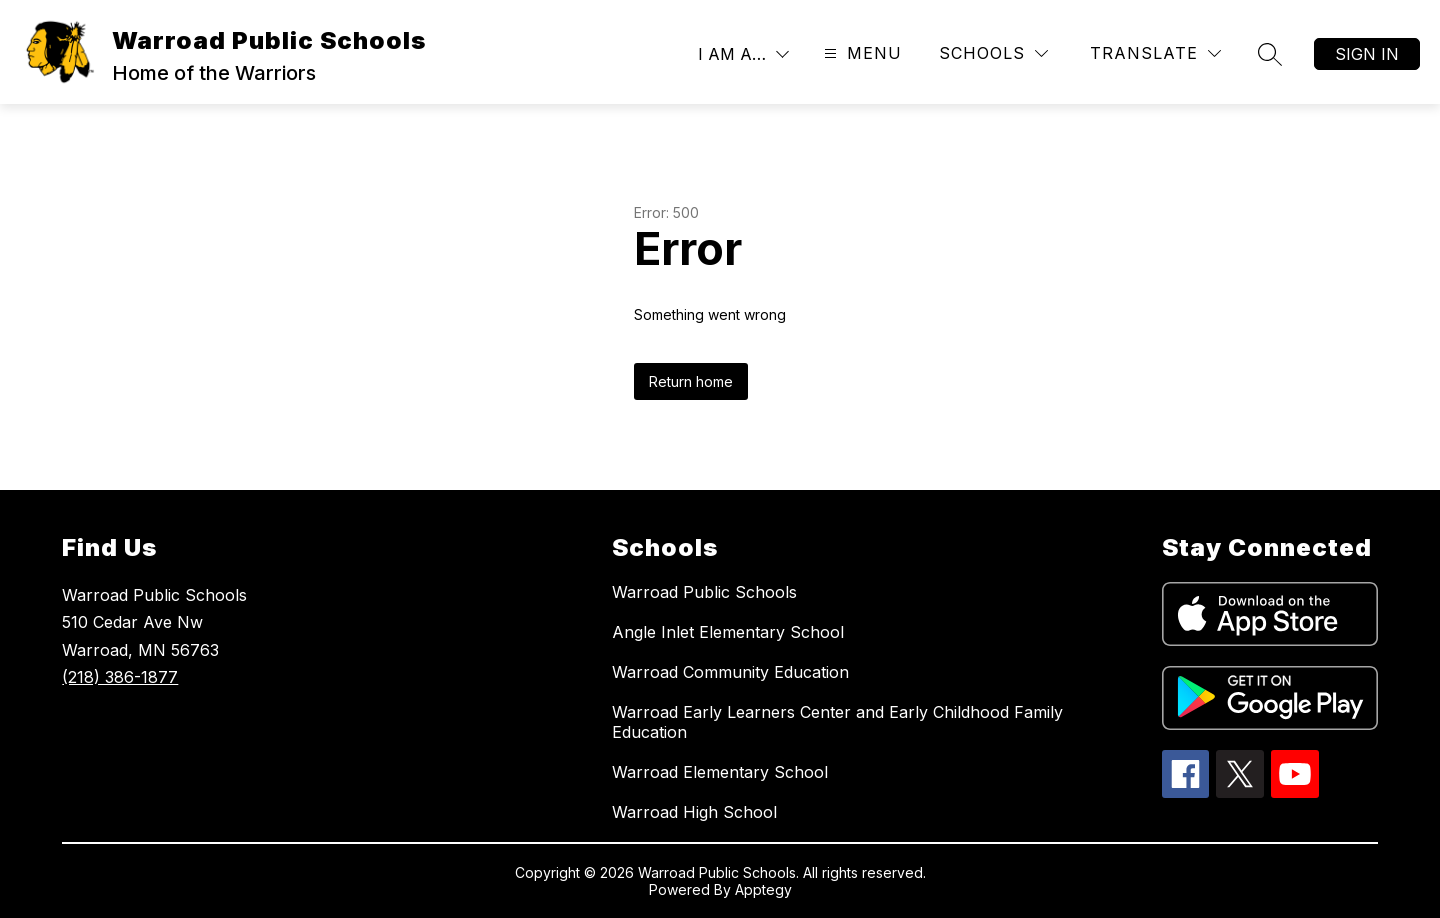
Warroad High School (694, 812)
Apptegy (763, 889)
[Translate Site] (1155, 53)
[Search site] (1270, 54)
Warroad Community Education (730, 672)
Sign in (1367, 54)
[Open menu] (860, 53)
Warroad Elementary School (720, 772)
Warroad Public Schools (704, 592)
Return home (691, 381)
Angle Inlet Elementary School (728, 632)
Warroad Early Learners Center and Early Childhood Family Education (837, 722)
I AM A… (732, 54)
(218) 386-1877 (120, 677)
